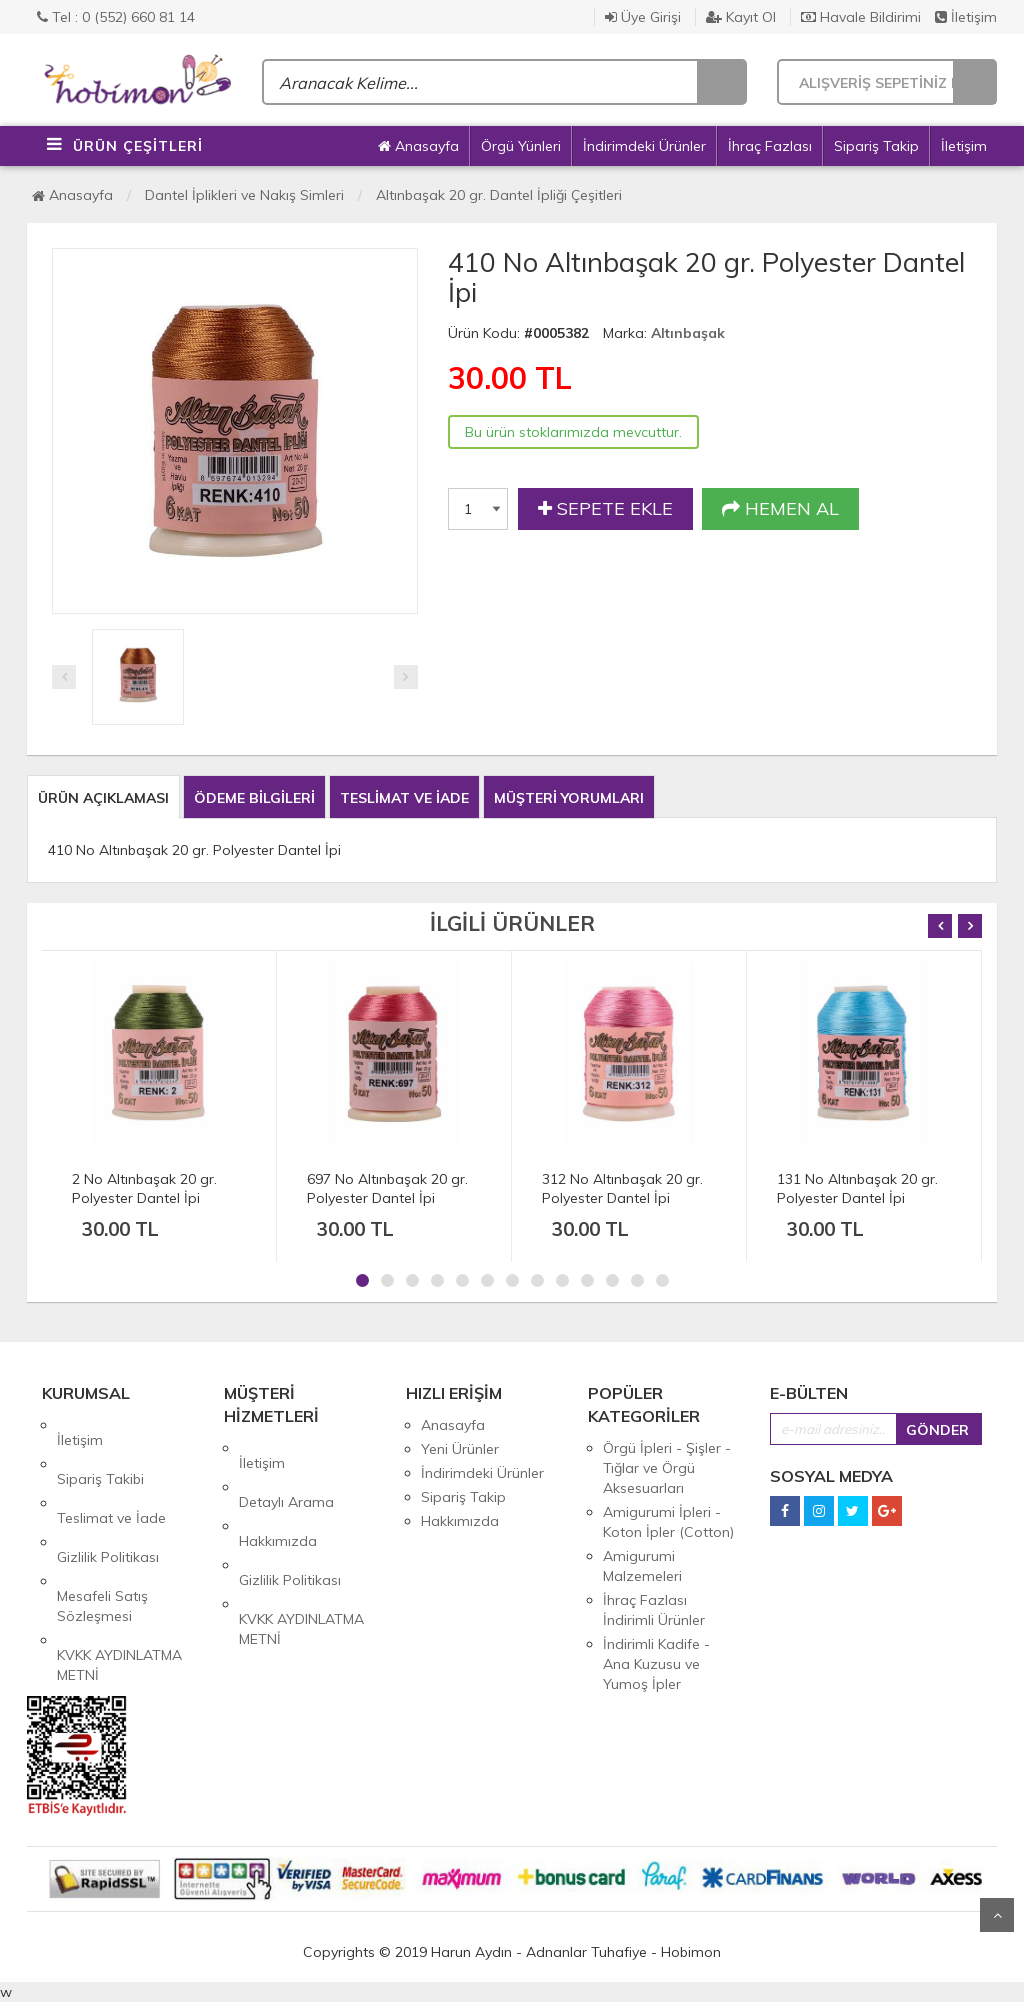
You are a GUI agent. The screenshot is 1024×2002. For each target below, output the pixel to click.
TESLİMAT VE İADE (404, 798)
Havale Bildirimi (861, 17)
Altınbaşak (688, 333)
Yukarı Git (997, 1915)
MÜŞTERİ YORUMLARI (569, 798)
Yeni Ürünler (460, 1449)
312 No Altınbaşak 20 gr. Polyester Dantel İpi (622, 1188)
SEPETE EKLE (605, 509)
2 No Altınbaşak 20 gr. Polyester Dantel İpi (144, 1188)
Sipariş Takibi (100, 1449)
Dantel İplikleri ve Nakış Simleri (244, 195)
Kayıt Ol (741, 17)
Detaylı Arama (286, 1472)
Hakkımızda (278, 1496)
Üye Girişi (643, 17)
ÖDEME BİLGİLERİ (254, 798)
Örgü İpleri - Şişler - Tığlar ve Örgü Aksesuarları (667, 1468)
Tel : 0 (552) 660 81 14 (116, 17)
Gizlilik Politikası (108, 1497)
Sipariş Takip (876, 146)
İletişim (966, 17)
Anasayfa (418, 146)
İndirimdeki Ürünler (644, 146)
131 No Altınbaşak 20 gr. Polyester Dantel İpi (857, 1188)
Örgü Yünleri (521, 146)
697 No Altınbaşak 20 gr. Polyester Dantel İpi (387, 1188)
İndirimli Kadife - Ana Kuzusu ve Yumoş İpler (656, 1664)
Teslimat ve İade (111, 1473)
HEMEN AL (780, 509)
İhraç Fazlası (770, 146)
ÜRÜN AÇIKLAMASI (103, 798)
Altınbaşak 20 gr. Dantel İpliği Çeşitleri (499, 195)
